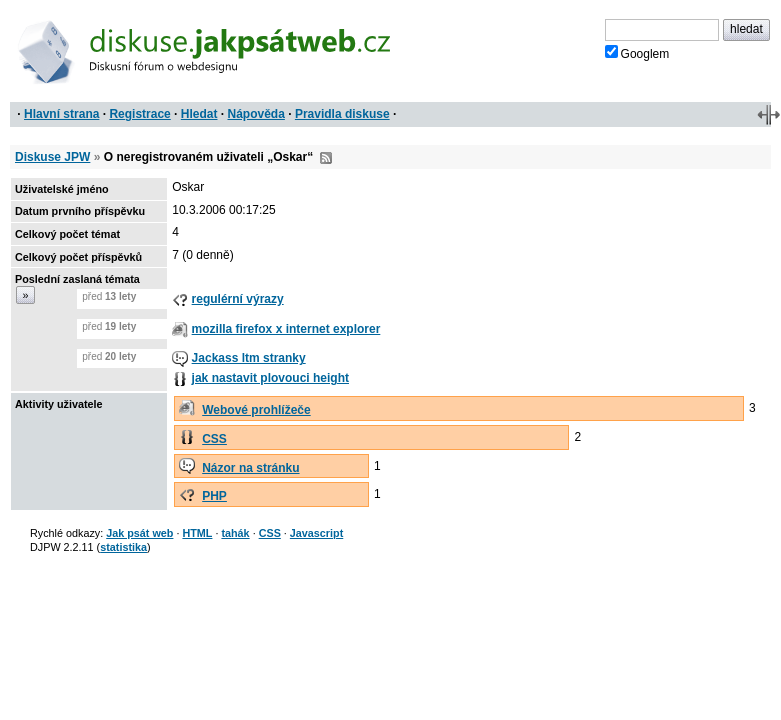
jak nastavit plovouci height (270, 378)
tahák (235, 533)
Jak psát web (139, 533)
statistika (123, 547)
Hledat (199, 114)
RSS (326, 158)
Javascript (316, 533)
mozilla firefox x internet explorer (286, 329)
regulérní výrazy (238, 299)
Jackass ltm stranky (249, 358)
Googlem (637, 53)
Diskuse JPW (52, 157)
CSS (214, 439)
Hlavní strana (61, 114)
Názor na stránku (250, 468)
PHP (214, 496)
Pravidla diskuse (342, 114)
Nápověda (256, 114)
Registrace (139, 114)
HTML (197, 533)
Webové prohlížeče (256, 410)
